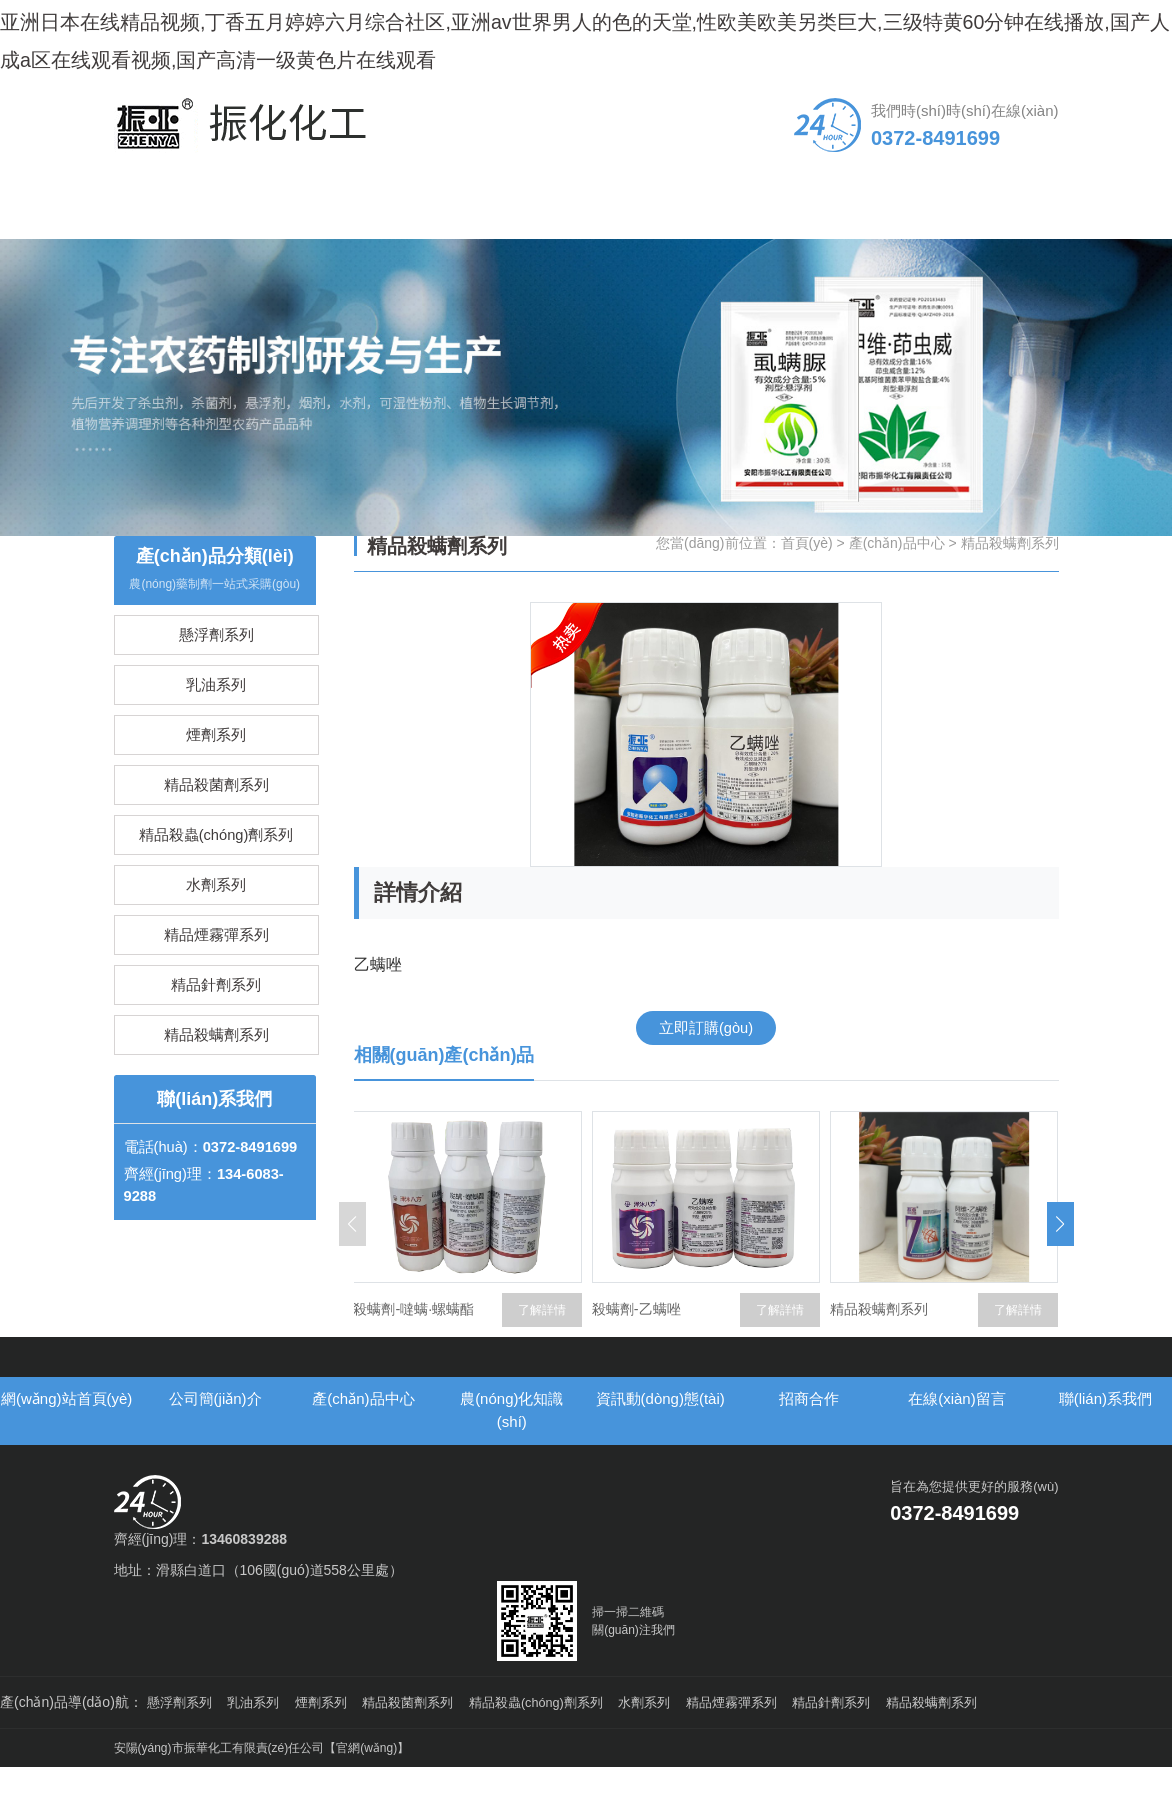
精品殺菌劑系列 (216, 863)
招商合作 (766, 233)
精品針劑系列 (216, 1095)
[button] (1060, 1270)
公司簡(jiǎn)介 (286, 245)
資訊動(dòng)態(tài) (646, 245)
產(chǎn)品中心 (405, 245)
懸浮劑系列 (216, 689)
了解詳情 (404, 1356)
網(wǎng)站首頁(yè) (166, 245)
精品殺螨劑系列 (216, 1153)
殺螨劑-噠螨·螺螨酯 (518, 1355)
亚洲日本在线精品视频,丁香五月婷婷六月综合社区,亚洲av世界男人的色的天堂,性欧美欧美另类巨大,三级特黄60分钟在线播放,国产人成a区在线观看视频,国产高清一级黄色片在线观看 (581, 56)
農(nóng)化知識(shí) (526, 245)
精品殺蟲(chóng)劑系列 (216, 921)
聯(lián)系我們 (1006, 245)
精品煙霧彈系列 (216, 1037)
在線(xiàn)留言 (886, 245)
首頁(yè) (807, 587)
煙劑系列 (216, 805)
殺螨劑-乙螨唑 (740, 1355)
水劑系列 (216, 979)
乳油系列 (216, 747)
